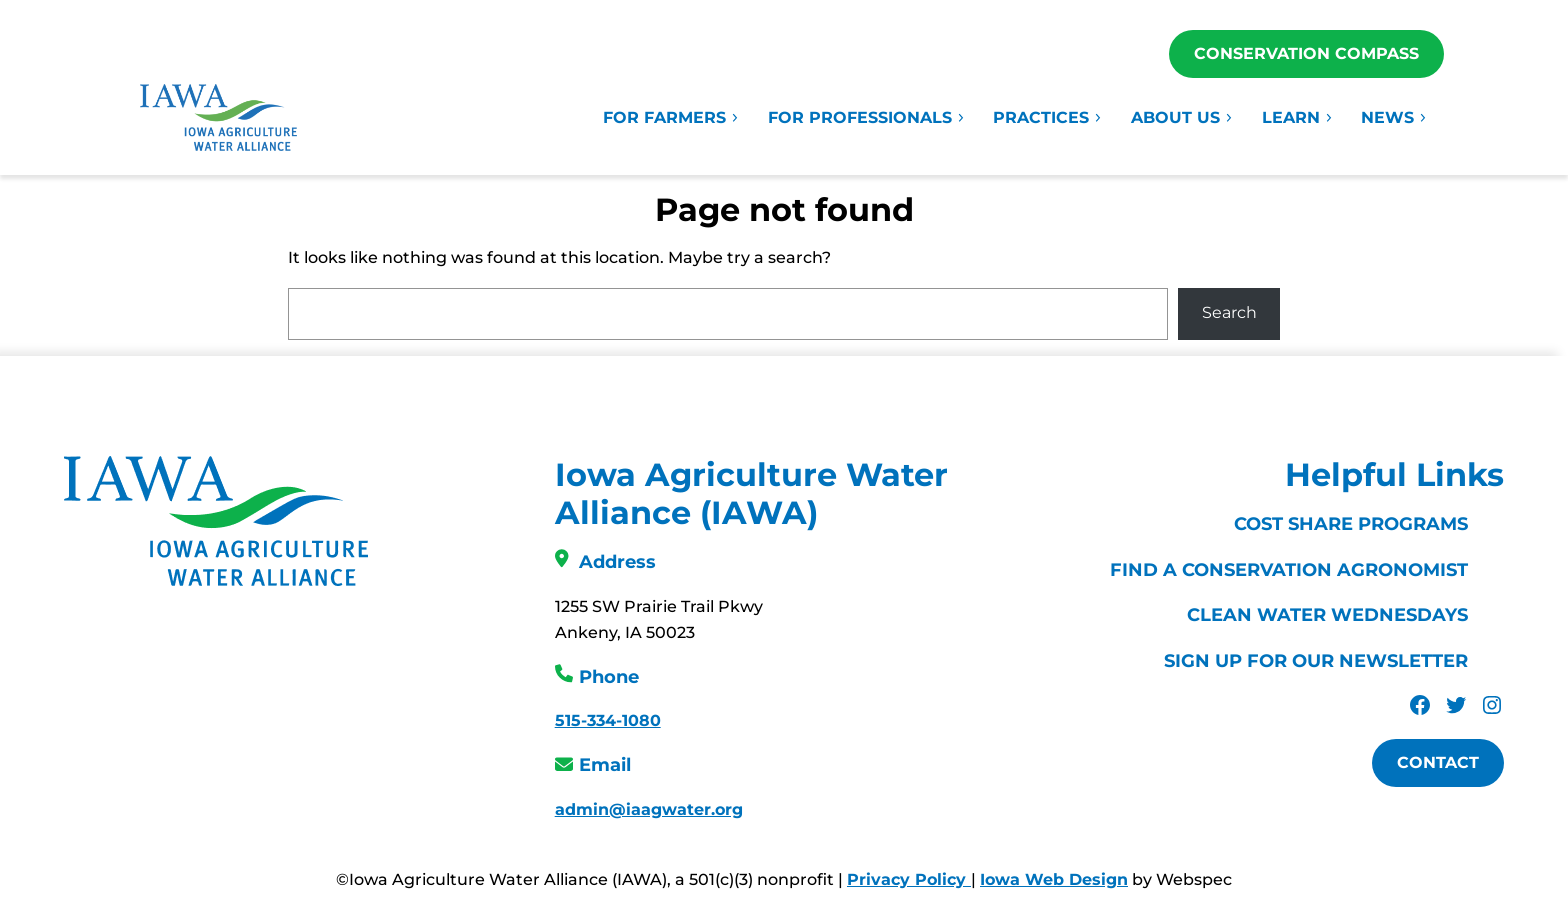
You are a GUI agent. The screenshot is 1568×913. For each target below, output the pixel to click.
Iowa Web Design (1054, 879)
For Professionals (867, 117)
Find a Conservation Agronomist (1289, 570)
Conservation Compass (1306, 53)
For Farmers (671, 117)
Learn (1298, 117)
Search (1229, 312)
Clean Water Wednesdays (1327, 615)
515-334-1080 (608, 720)
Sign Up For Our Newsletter (1316, 661)
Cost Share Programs (1351, 524)
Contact (1438, 762)
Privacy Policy (909, 879)
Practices (1048, 117)
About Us (1182, 117)
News (1394, 117)
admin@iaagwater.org (649, 809)
